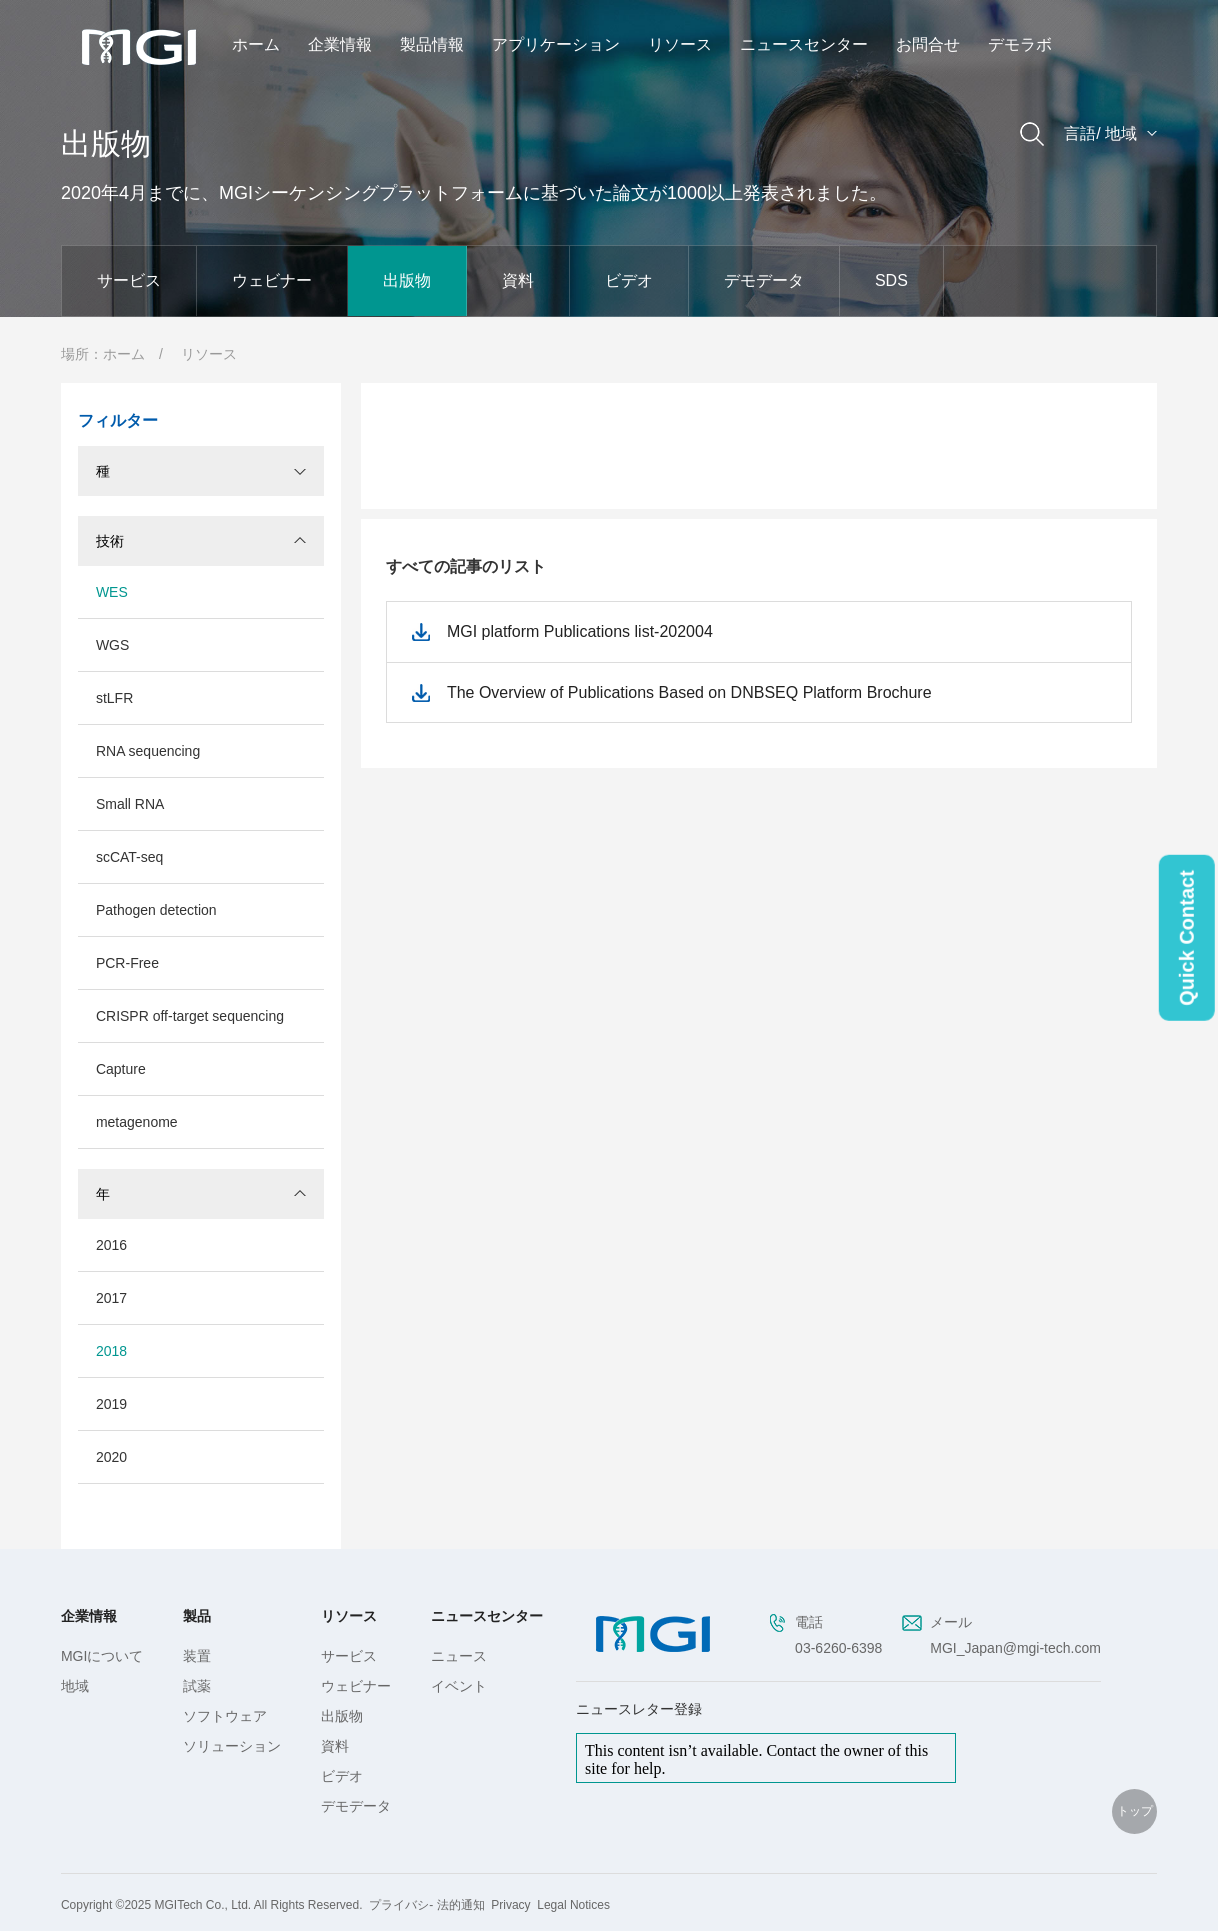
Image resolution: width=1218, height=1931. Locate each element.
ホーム (256, 44)
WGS (112, 645)
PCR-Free (127, 963)
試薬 (197, 1686)
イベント (459, 1686)
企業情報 (340, 44)
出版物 (407, 280)
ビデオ (629, 280)
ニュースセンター (804, 44)
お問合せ (928, 44)
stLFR (114, 698)
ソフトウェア (225, 1716)
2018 (111, 1351)
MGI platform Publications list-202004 (580, 631)
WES (112, 592)
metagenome (137, 1122)
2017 (111, 1298)
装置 (197, 1656)
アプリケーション (556, 44)
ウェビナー (272, 280)
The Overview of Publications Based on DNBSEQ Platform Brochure (689, 692)
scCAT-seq (129, 857)
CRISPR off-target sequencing (190, 1016)
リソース (680, 44)
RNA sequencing (148, 751)
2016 (111, 1245)
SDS (891, 280)
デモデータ (764, 280)
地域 (75, 1686)
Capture (121, 1069)
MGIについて (102, 1656)
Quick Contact (1187, 938)
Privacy (510, 1905)
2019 (111, 1404)
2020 (111, 1457)
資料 (518, 280)
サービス (129, 280)
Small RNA (130, 804)
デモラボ (1020, 44)
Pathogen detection (156, 910)
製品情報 (432, 44)
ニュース (459, 1656)
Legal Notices (573, 1905)
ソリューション (232, 1746)
